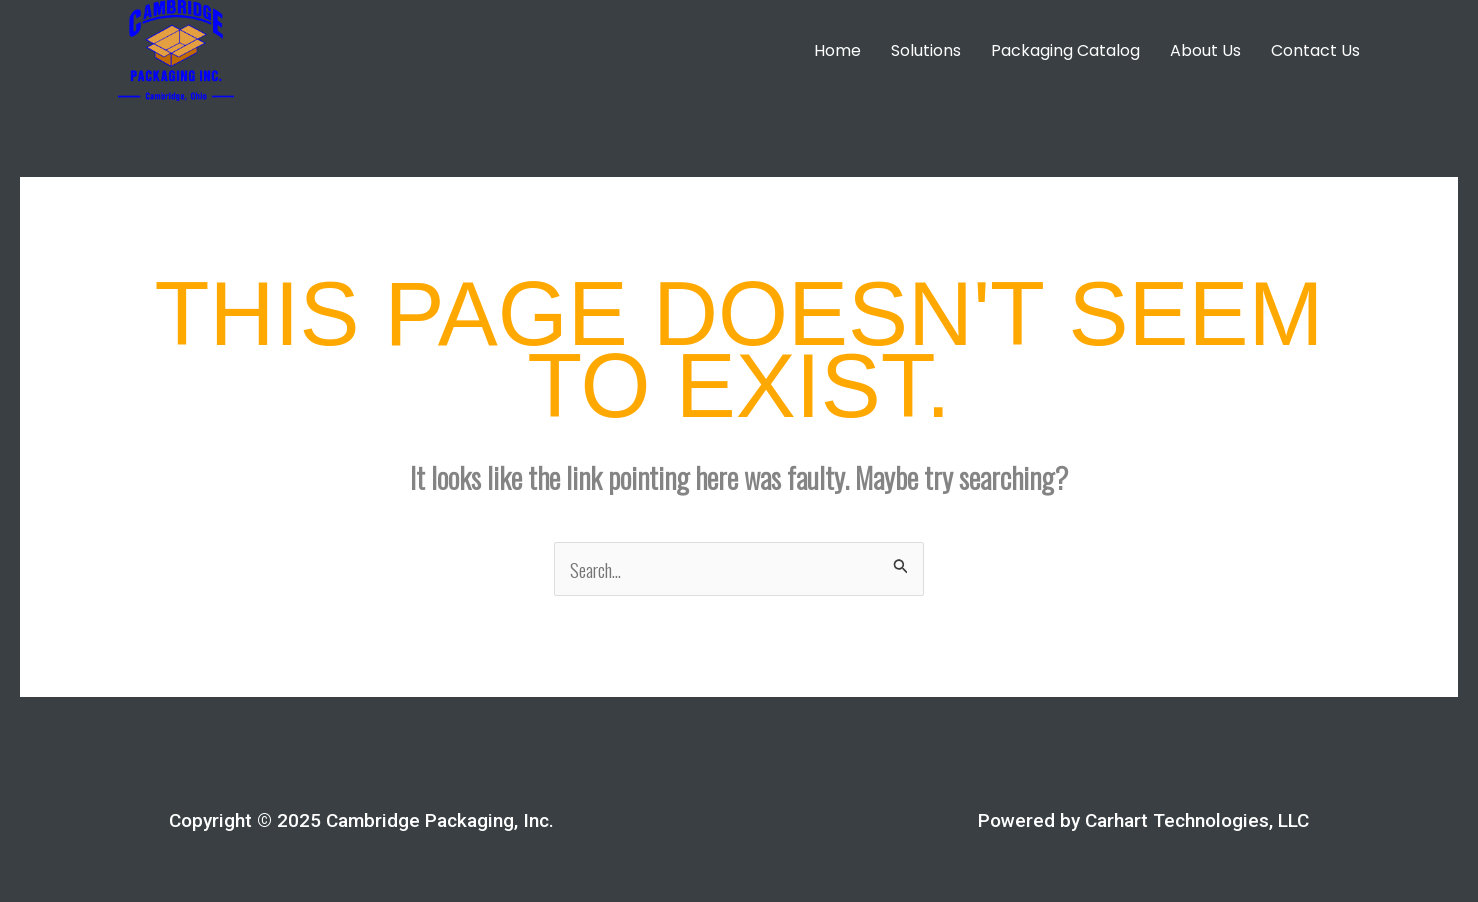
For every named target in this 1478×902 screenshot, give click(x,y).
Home (837, 50)
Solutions (926, 50)
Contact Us (1315, 50)
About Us (1205, 50)
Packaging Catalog (1065, 50)
